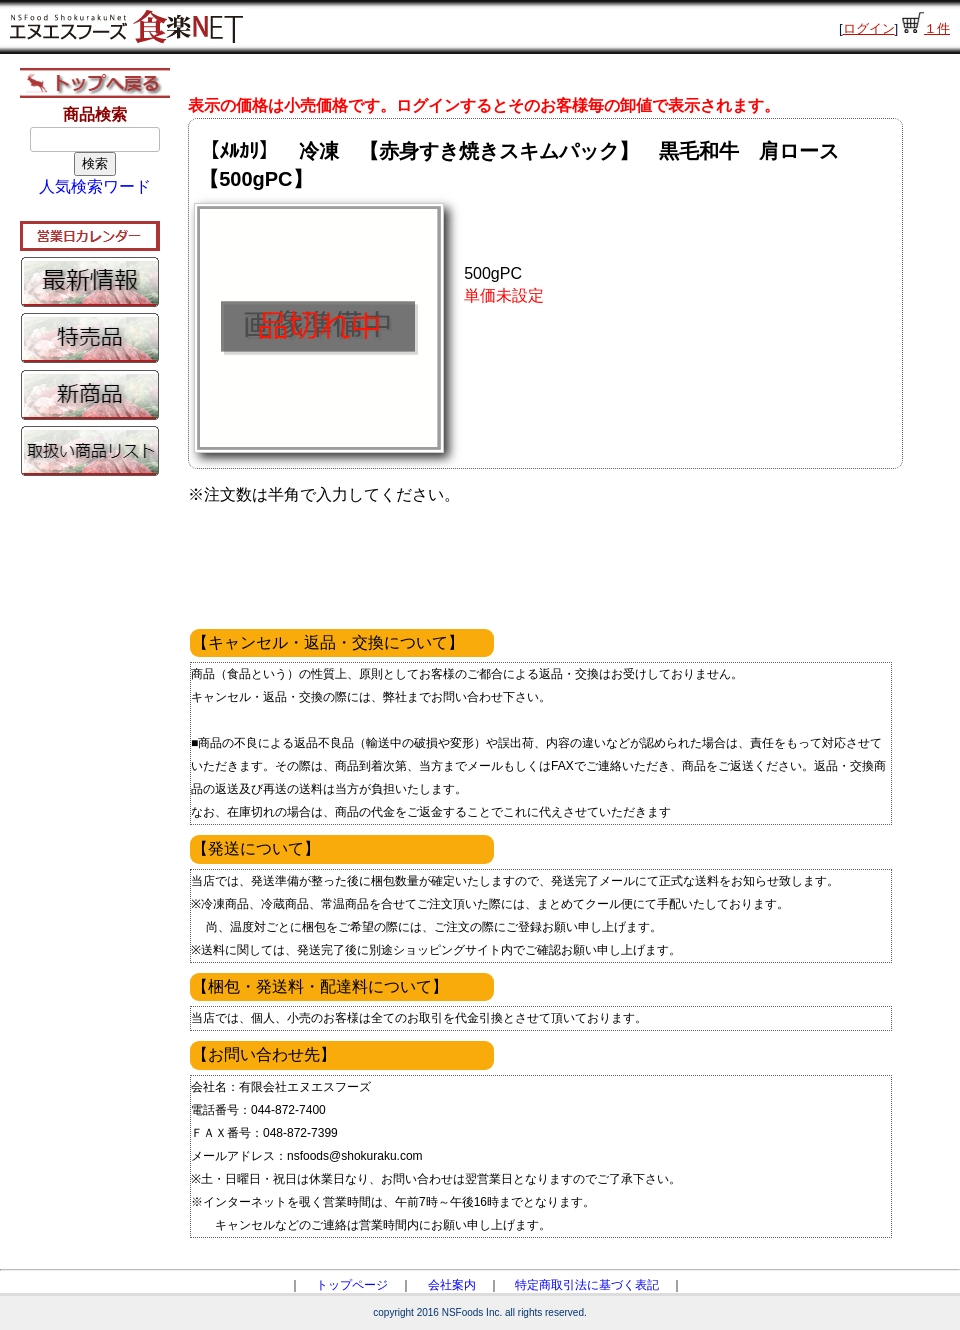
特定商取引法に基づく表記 (587, 1285)
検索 (95, 163)
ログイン (869, 28)
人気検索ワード (95, 186)
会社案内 (452, 1285)
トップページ (352, 1285)
